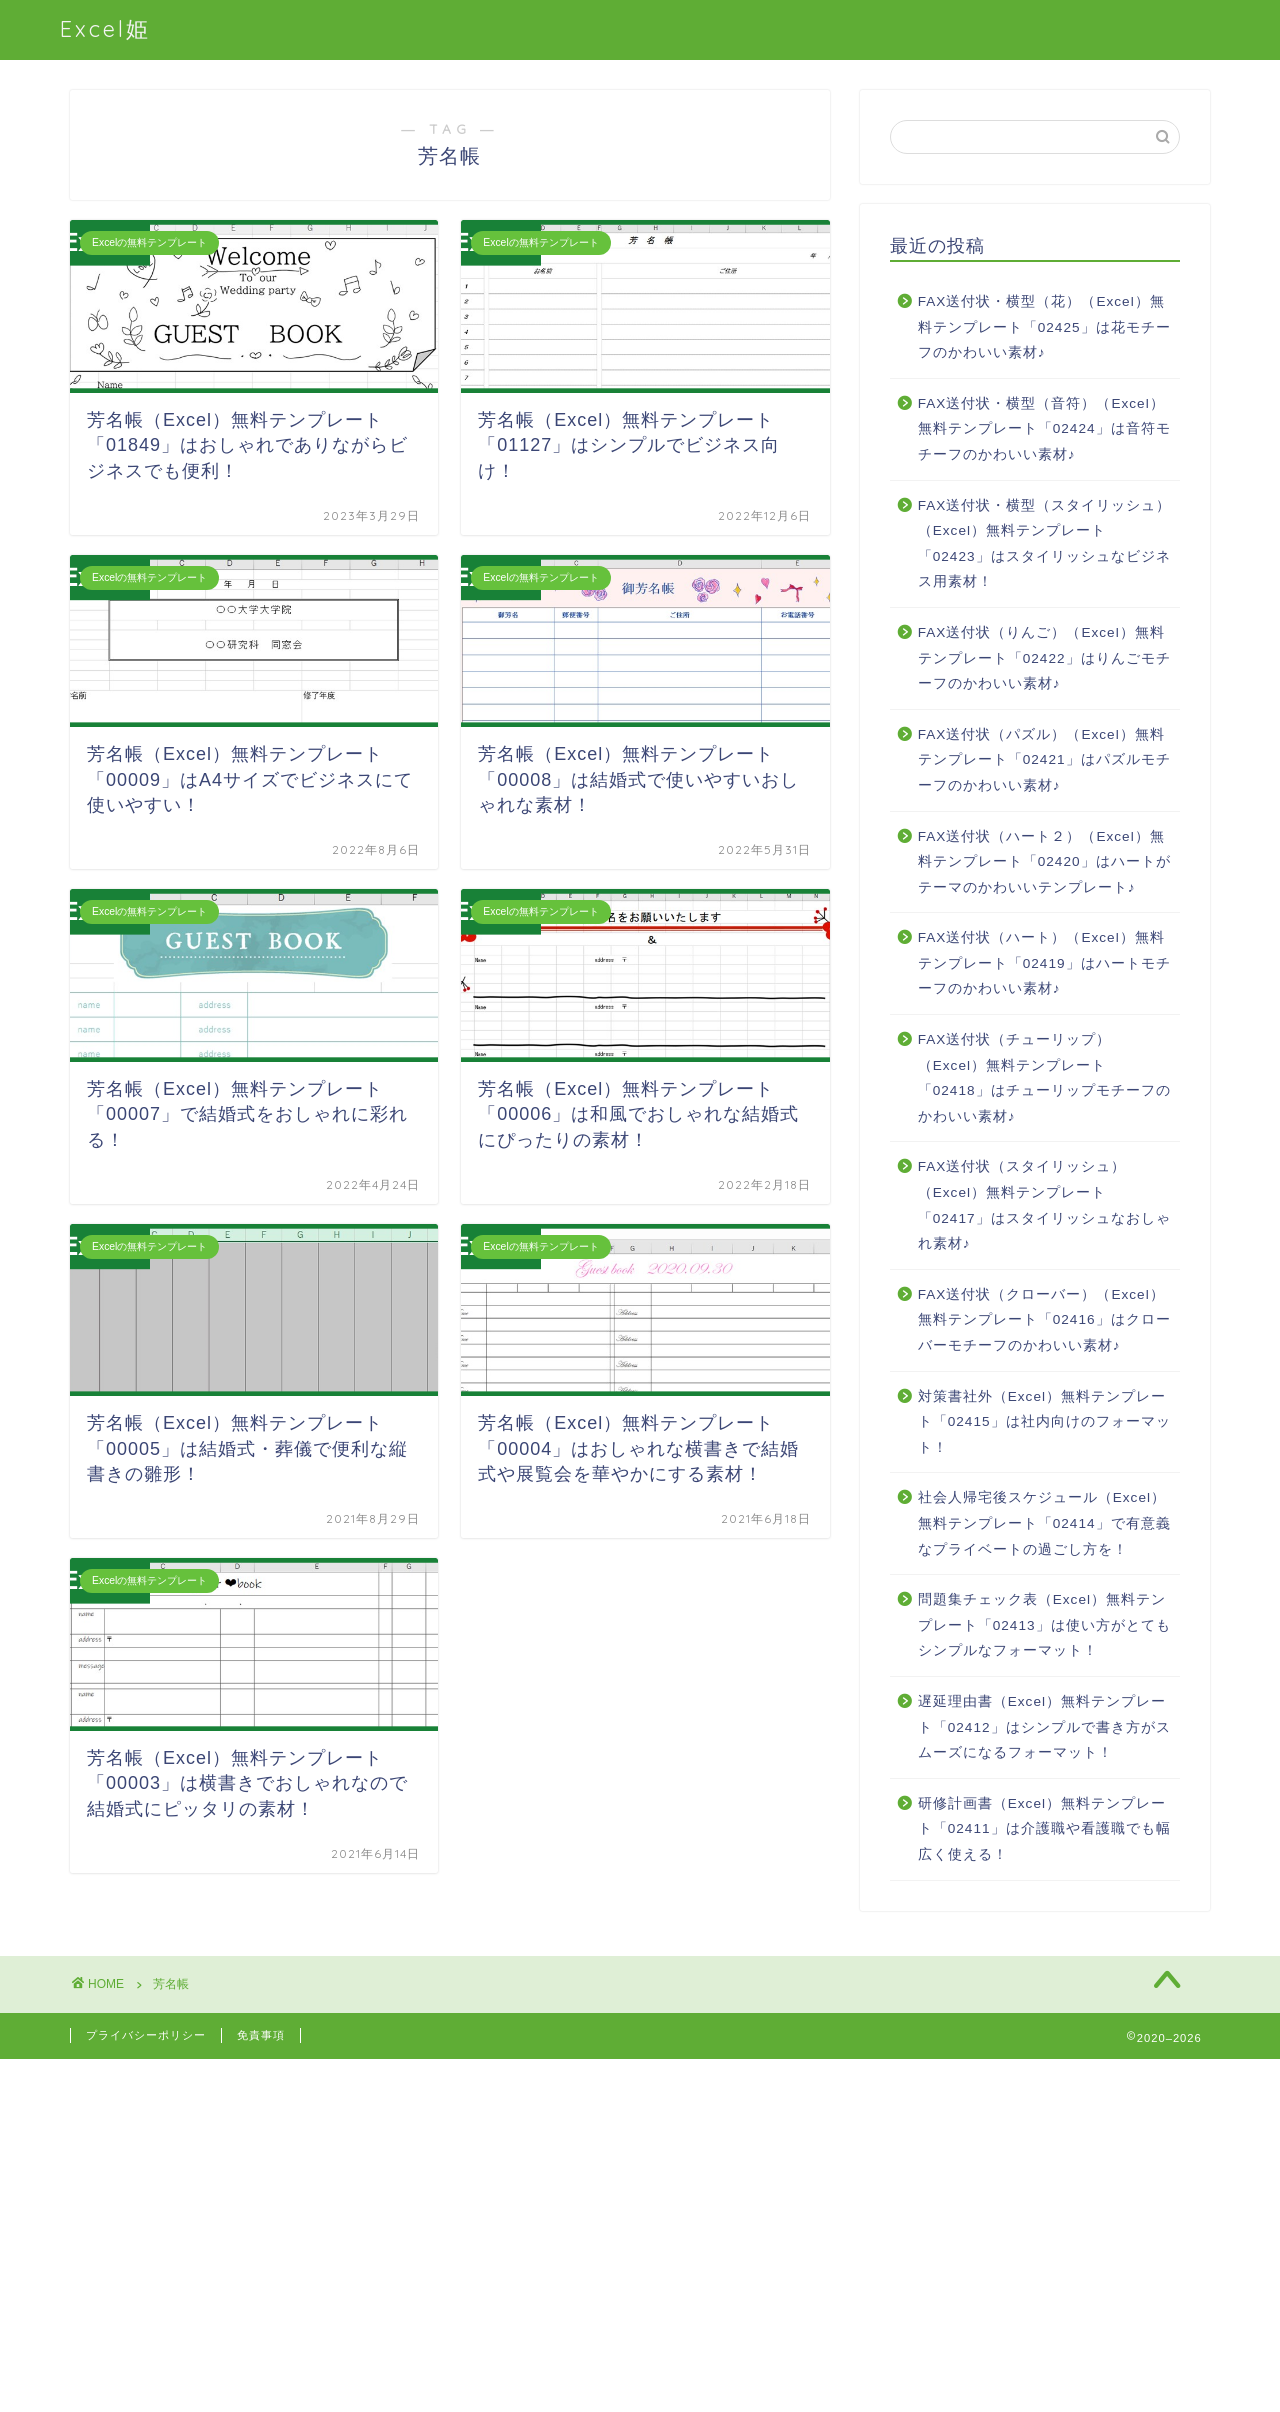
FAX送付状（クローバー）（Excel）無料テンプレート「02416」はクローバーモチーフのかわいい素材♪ (1044, 1320)
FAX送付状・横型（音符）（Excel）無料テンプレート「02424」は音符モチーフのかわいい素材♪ (1044, 429)
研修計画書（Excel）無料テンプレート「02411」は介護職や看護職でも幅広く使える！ (1044, 1829)
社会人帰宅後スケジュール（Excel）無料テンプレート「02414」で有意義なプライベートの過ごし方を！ (1044, 1523)
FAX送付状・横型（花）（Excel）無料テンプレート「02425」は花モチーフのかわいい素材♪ (1044, 327)
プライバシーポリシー (146, 2035)
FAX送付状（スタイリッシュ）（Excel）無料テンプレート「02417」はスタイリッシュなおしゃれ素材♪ (1044, 1205)
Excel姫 (105, 28)
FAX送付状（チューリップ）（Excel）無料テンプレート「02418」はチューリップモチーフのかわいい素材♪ (1044, 1078)
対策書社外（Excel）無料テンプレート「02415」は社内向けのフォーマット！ (1044, 1422)
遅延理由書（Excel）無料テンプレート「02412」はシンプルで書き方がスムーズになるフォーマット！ (1044, 1727)
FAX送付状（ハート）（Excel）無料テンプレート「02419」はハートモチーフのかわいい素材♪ (1044, 963)
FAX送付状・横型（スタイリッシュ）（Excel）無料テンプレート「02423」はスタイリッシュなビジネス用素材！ (1045, 544)
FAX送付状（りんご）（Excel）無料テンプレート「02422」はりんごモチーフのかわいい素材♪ (1044, 658)
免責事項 (261, 2035)
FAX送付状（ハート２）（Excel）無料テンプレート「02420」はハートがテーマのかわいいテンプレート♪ (1044, 862)
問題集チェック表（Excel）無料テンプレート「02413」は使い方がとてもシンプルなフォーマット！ (1044, 1625)
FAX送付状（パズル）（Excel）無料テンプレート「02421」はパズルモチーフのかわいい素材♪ (1044, 760)
